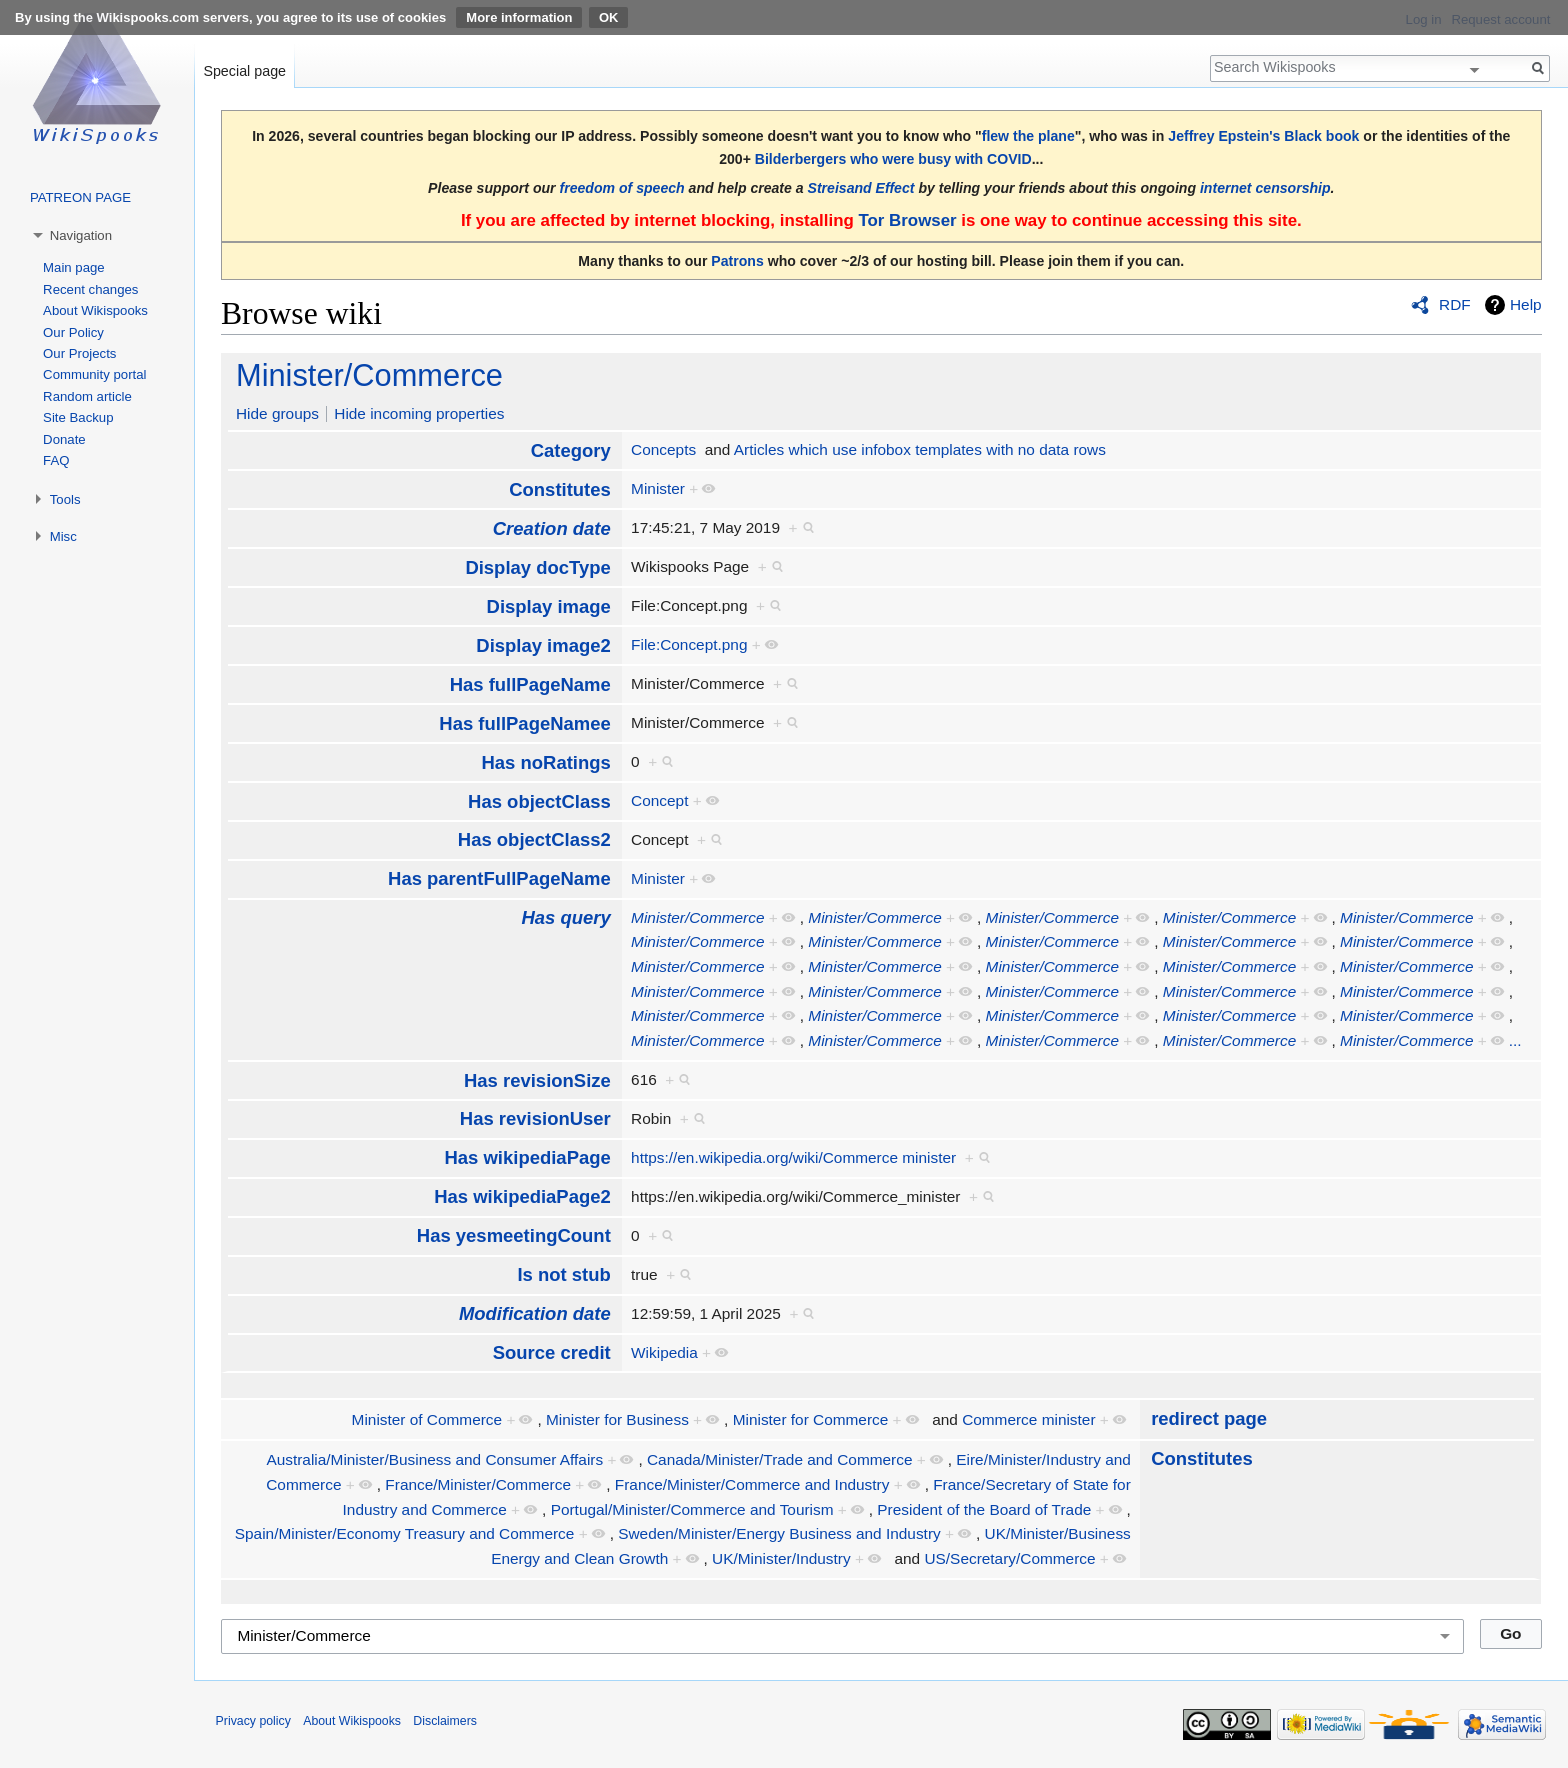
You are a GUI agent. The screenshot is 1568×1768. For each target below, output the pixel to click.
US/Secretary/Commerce (1009, 1558)
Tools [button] (65, 499)
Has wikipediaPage (527, 1157)
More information (519, 17)
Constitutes (560, 489)
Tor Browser (907, 220)
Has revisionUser (535, 1118)
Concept (659, 800)
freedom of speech (622, 188)
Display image (549, 606)
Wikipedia (664, 1352)
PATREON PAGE (80, 197)
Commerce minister (1028, 1419)
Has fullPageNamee (524, 723)
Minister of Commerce (427, 1419)
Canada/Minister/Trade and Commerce (779, 1459)
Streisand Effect (861, 188)
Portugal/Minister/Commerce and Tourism (692, 1509)
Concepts (663, 449)
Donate (64, 439)
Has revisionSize (537, 1080)
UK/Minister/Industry (781, 1558)
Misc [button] (63, 536)
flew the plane (1028, 136)
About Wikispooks (95, 310)
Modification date (535, 1313)
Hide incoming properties (419, 413)
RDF (1455, 304)
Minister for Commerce (811, 1419)
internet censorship (1265, 188)
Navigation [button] (81, 235)
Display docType (537, 567)
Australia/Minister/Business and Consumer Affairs (434, 1459)
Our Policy (73, 332)
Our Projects (79, 353)
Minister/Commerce (369, 375)
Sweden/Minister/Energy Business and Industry (779, 1533)
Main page (74, 267)
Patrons (737, 261)
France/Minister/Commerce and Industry (752, 1484)
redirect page (1209, 1418)
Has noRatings (545, 762)
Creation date (552, 528)
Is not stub (563, 1274)
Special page (244, 71)
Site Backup (78, 417)
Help (1526, 304)
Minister (658, 488)
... (1515, 1040)
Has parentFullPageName (499, 878)
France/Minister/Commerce (478, 1484)
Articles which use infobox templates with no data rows (920, 449)
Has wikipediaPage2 (522, 1196)
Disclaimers (445, 1721)
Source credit (552, 1352)
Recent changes (90, 289)
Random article (87, 396)
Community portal (94, 374)
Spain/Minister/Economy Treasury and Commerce (405, 1533)
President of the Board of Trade (984, 1509)
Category (571, 450)
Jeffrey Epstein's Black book (1263, 136)
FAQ (56, 460)
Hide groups (277, 413)
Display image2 (543, 645)
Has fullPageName (530, 684)
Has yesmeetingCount (514, 1235)
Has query (565, 917)
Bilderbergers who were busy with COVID (893, 159)
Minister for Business (617, 1419)
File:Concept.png (689, 644)
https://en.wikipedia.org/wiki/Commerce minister (793, 1157)
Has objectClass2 (534, 839)
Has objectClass (539, 801)
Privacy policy (253, 1721)
